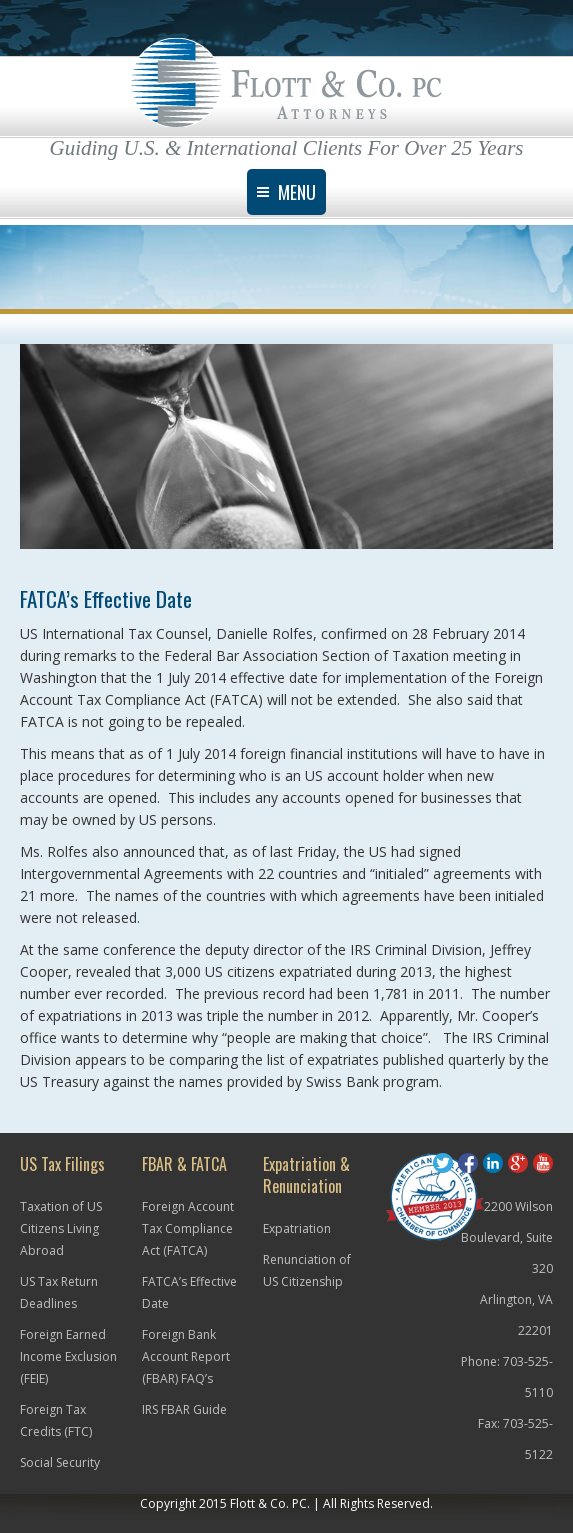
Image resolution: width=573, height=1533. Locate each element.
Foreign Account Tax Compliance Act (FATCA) (188, 1228)
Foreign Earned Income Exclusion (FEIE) (68, 1356)
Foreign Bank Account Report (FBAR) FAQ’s (186, 1356)
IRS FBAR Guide (184, 1409)
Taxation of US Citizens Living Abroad (61, 1228)
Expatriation (297, 1228)
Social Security (60, 1462)
